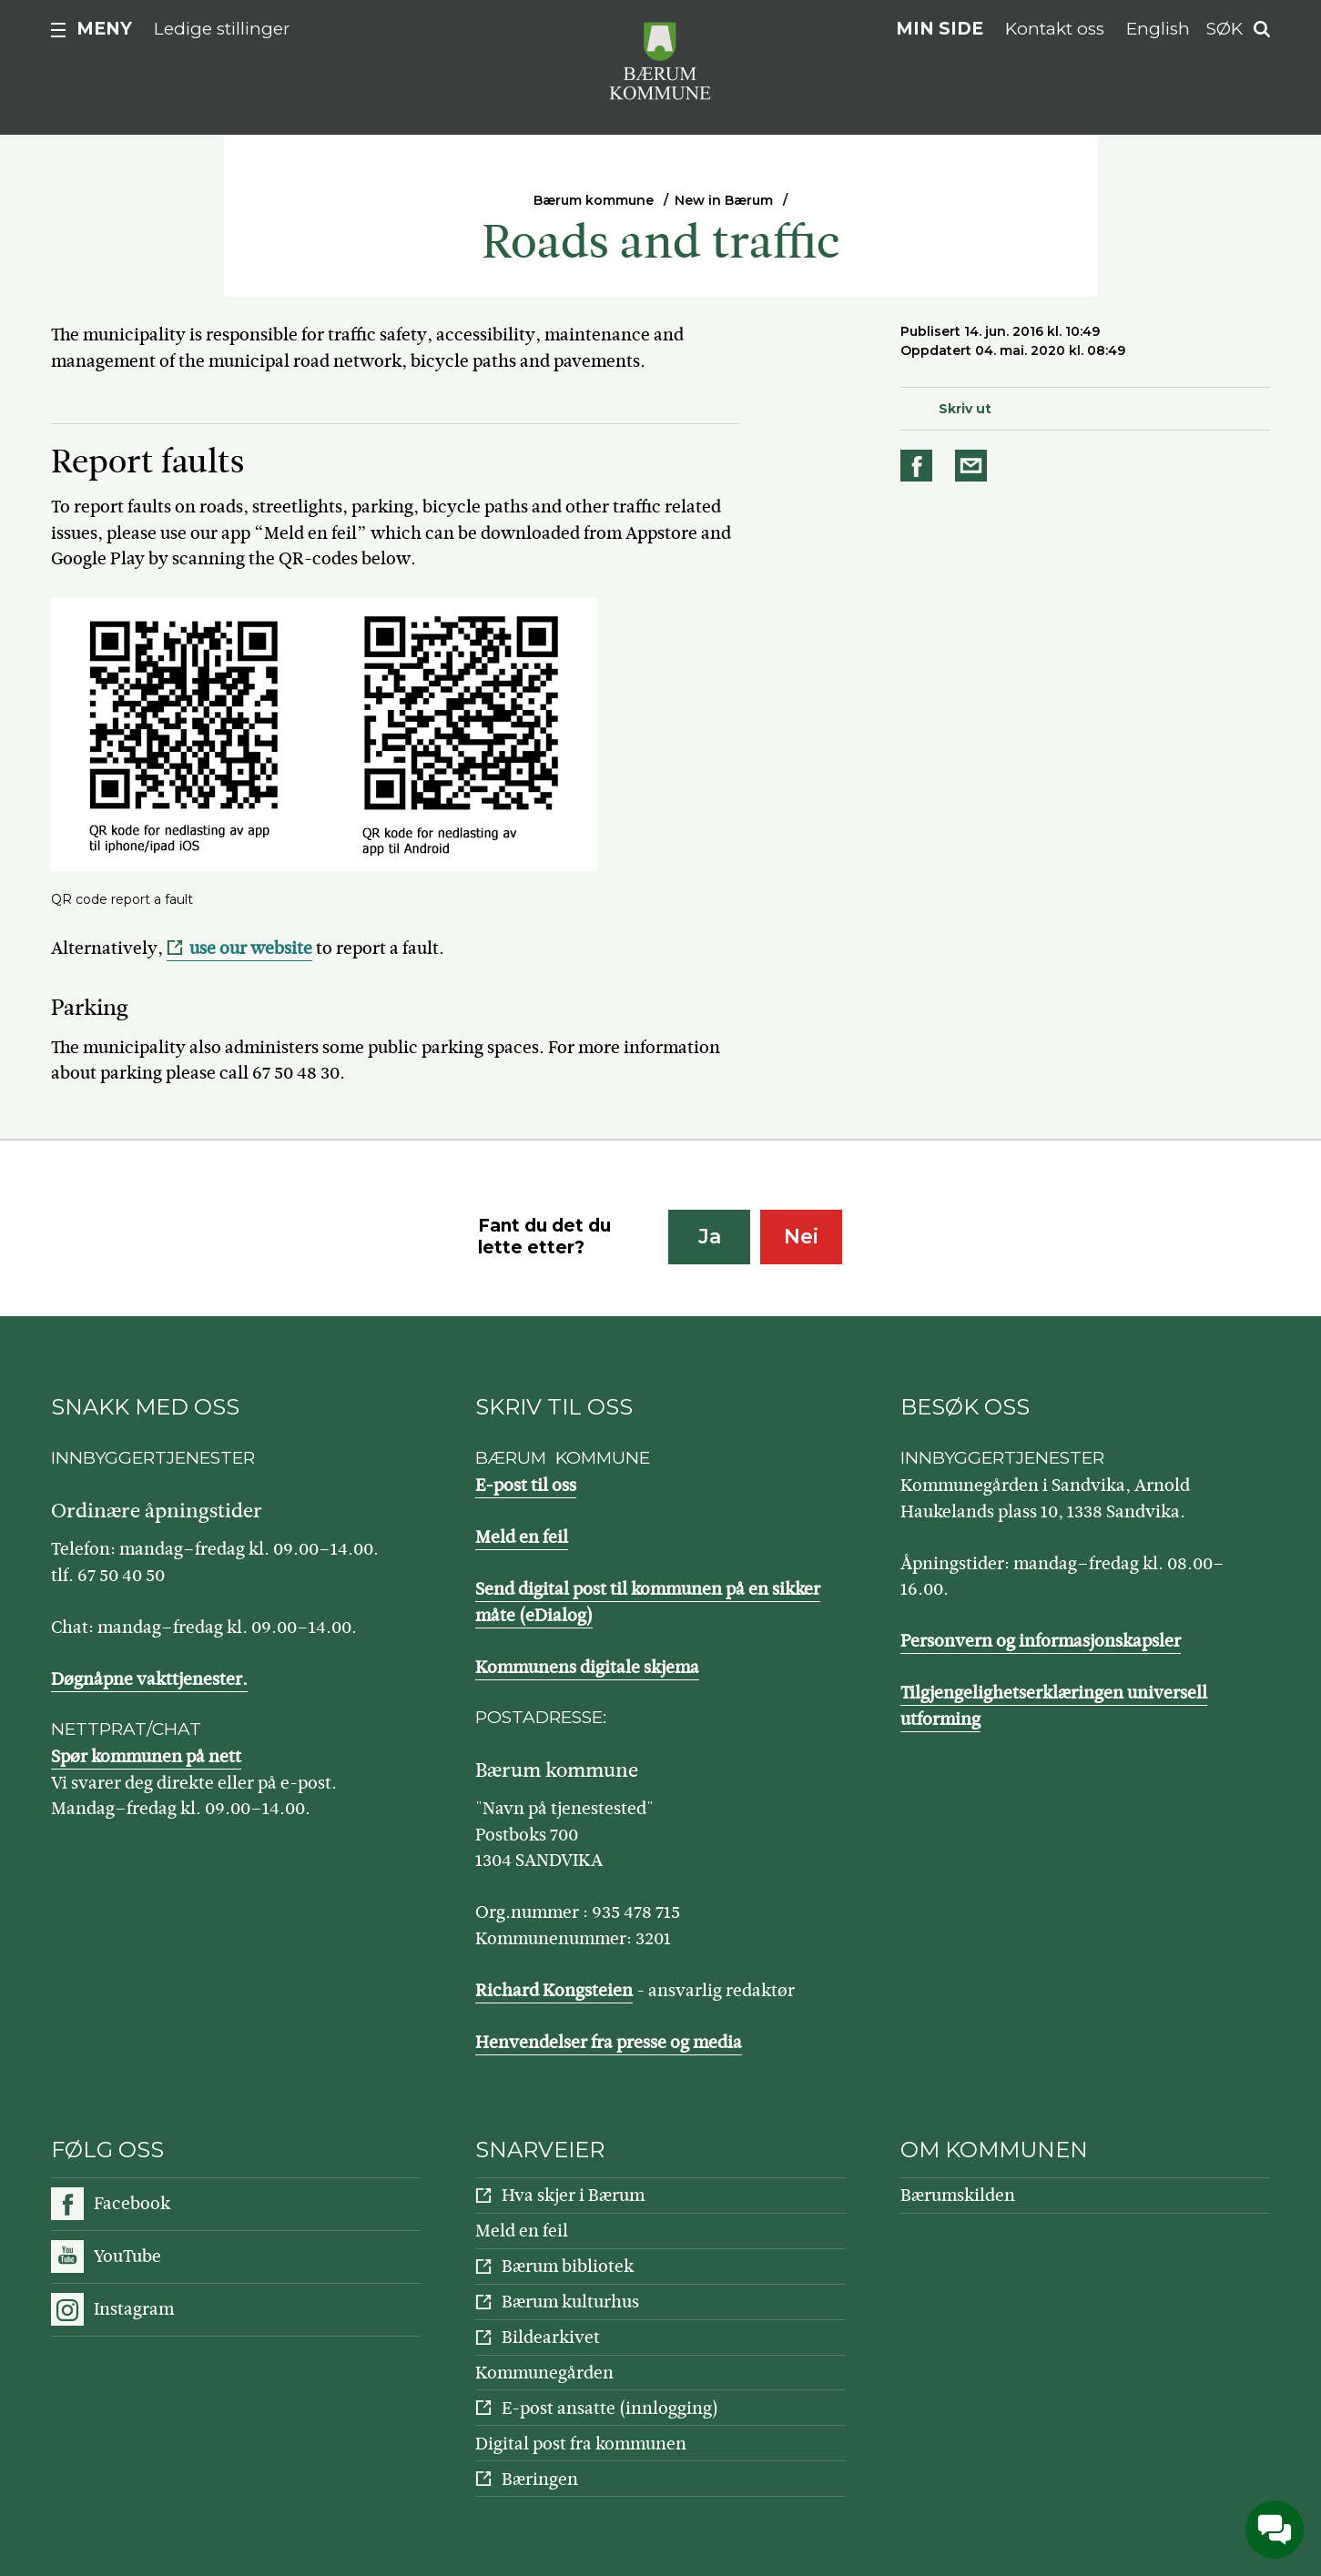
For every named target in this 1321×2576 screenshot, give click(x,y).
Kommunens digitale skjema (587, 1667)
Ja (709, 1236)
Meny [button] (104, 28)
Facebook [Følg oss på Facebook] (132, 2203)
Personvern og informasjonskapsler (1040, 1640)
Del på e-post (974, 465)
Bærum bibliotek (568, 2266)
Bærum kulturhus (570, 2301)
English (1158, 28)
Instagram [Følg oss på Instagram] (134, 2309)
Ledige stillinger (222, 28)
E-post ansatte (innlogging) (610, 2408)
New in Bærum (724, 200)
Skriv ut (965, 409)
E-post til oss (525, 1485)
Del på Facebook (919, 465)
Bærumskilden (957, 2195)
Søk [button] (1224, 28)
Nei (801, 1236)
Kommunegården (544, 2372)
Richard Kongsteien (554, 1990)
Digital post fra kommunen (580, 2443)
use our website (250, 948)
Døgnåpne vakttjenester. (149, 1679)
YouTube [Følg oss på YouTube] (127, 2256)
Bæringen (540, 2479)
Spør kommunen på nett (146, 1756)
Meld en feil (521, 1537)
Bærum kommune (593, 200)
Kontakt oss (1054, 28)
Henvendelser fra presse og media (608, 2042)
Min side (939, 28)
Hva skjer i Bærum (573, 2195)
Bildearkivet (551, 2337)
